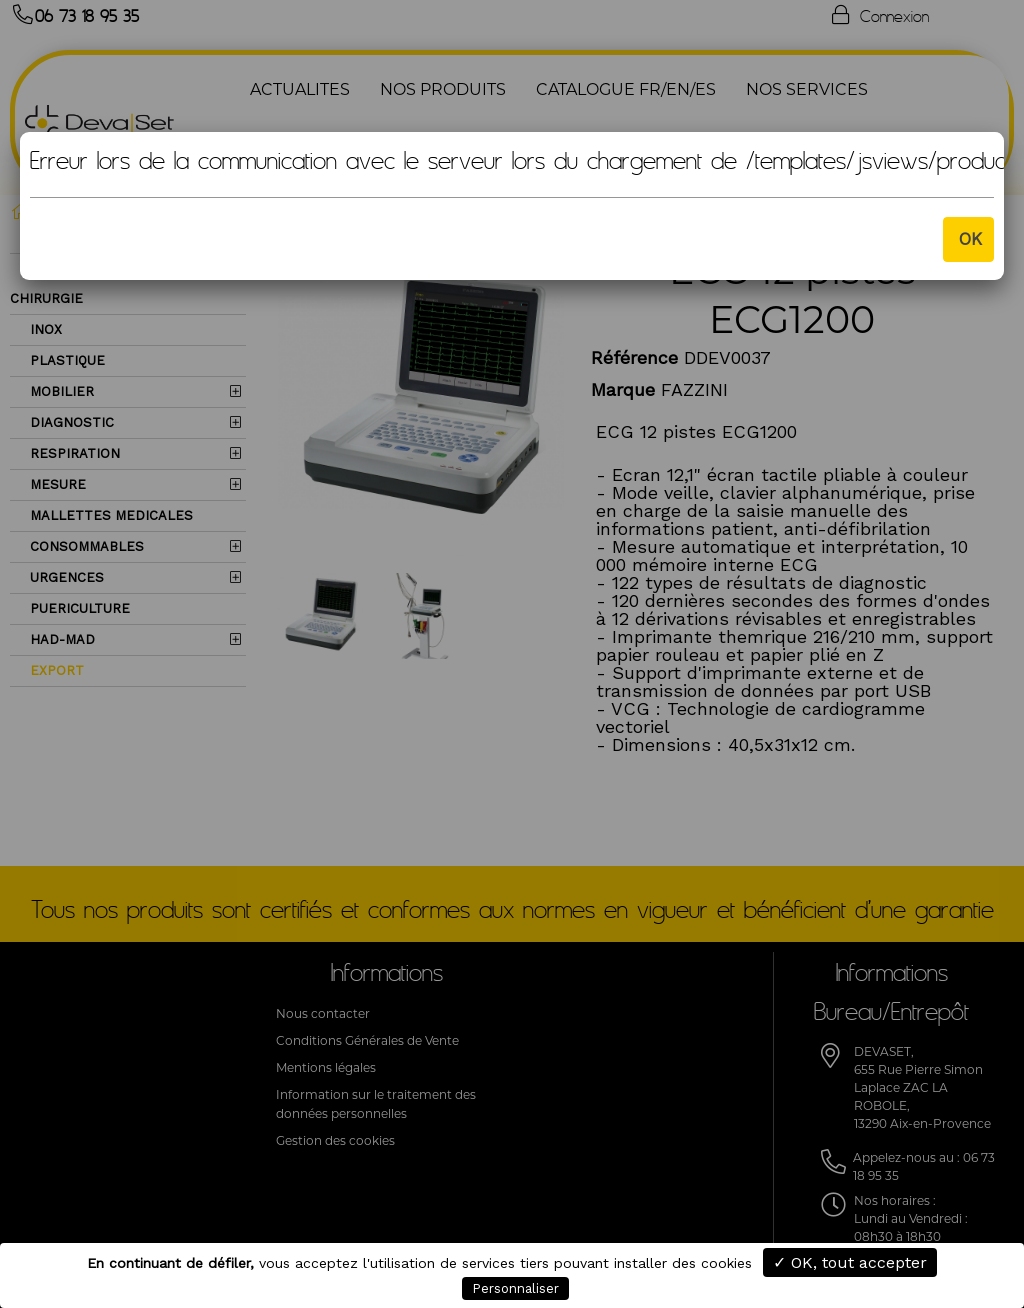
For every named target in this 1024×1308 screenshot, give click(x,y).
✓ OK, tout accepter (850, 1262)
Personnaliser (515, 1288)
